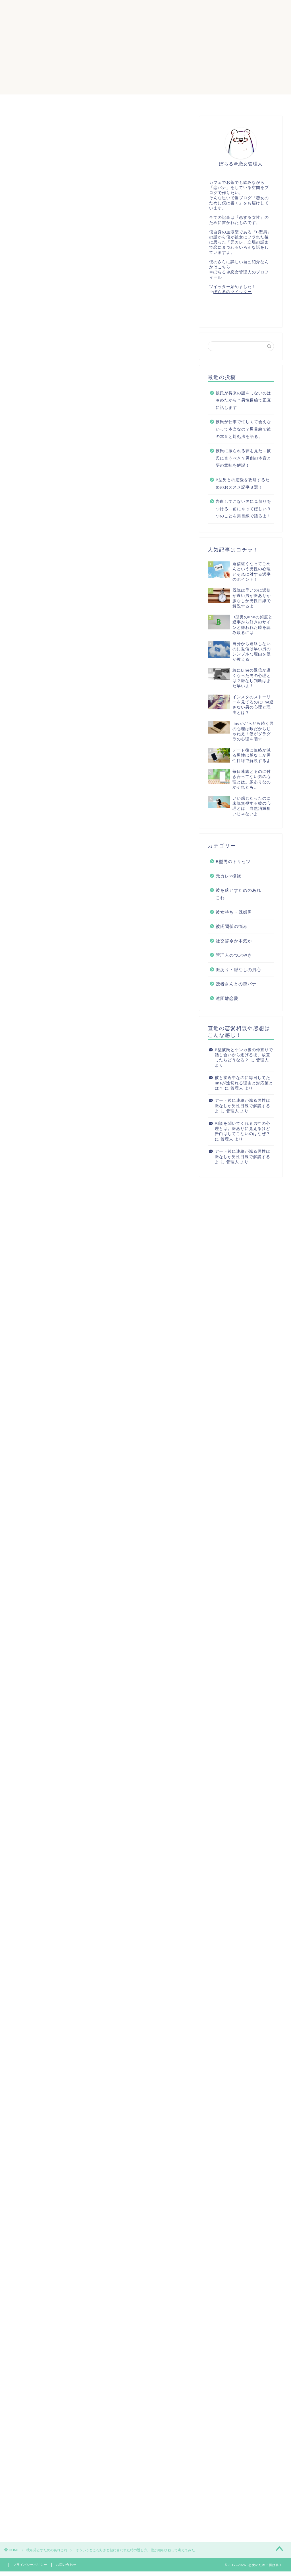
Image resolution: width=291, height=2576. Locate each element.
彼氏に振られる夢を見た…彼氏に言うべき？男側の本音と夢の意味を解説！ (243, 458)
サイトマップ (116, 101)
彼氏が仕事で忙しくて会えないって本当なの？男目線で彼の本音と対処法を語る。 (243, 429)
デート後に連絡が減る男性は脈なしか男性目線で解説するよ (242, 1106)
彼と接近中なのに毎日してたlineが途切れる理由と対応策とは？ (244, 1083)
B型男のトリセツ (233, 861)
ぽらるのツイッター (232, 292)
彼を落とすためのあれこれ (38, 127)
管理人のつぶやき (234, 955)
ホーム (81, 101)
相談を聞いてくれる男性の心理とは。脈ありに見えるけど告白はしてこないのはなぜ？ (242, 1128)
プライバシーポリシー (30, 2564)
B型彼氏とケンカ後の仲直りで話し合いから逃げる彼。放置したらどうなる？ (244, 1055)
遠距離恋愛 (227, 998)
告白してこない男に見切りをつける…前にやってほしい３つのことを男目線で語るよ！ (243, 509)
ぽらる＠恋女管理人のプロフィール (180, 101)
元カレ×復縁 (228, 876)
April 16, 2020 (123, 1793)
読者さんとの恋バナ (236, 984)
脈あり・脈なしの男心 (238, 969)
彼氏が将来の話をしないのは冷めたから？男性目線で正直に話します (243, 400)
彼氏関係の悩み (232, 926)
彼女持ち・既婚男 (234, 912)
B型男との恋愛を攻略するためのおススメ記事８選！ (243, 483)
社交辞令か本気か (234, 940)
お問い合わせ (66, 2564)
